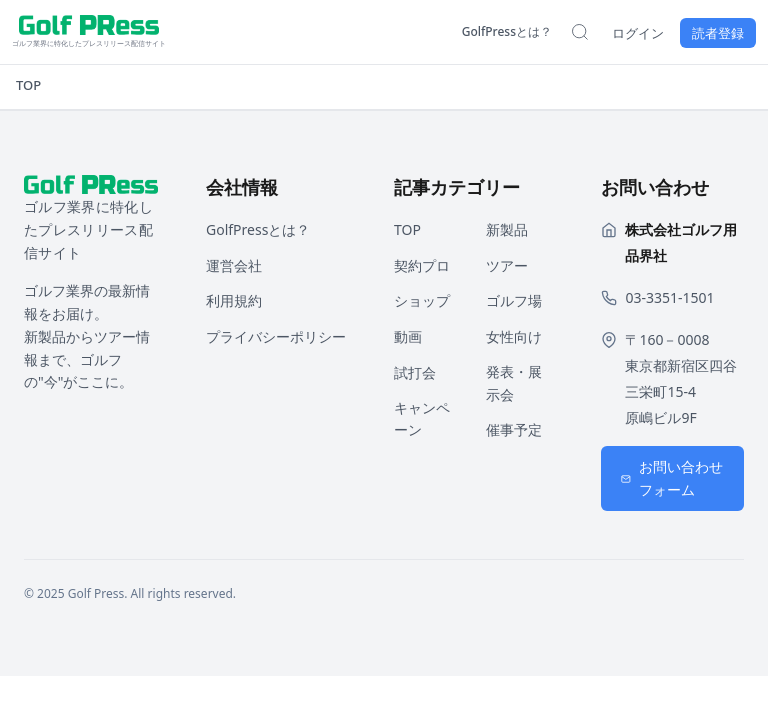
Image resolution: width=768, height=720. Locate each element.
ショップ (422, 300)
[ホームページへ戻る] (89, 32)
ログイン (638, 33)
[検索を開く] (580, 32)
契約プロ (422, 265)
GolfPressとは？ (507, 31)
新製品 (507, 229)
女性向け (514, 336)
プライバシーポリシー (276, 336)
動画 (408, 336)
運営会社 (234, 265)
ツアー (507, 265)
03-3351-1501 (669, 297)
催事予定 (514, 429)
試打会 (415, 372)
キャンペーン (422, 419)
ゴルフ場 (514, 300)
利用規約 (234, 300)
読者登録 (718, 33)
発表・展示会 (514, 383)
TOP (28, 85)
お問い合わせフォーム (672, 478)
